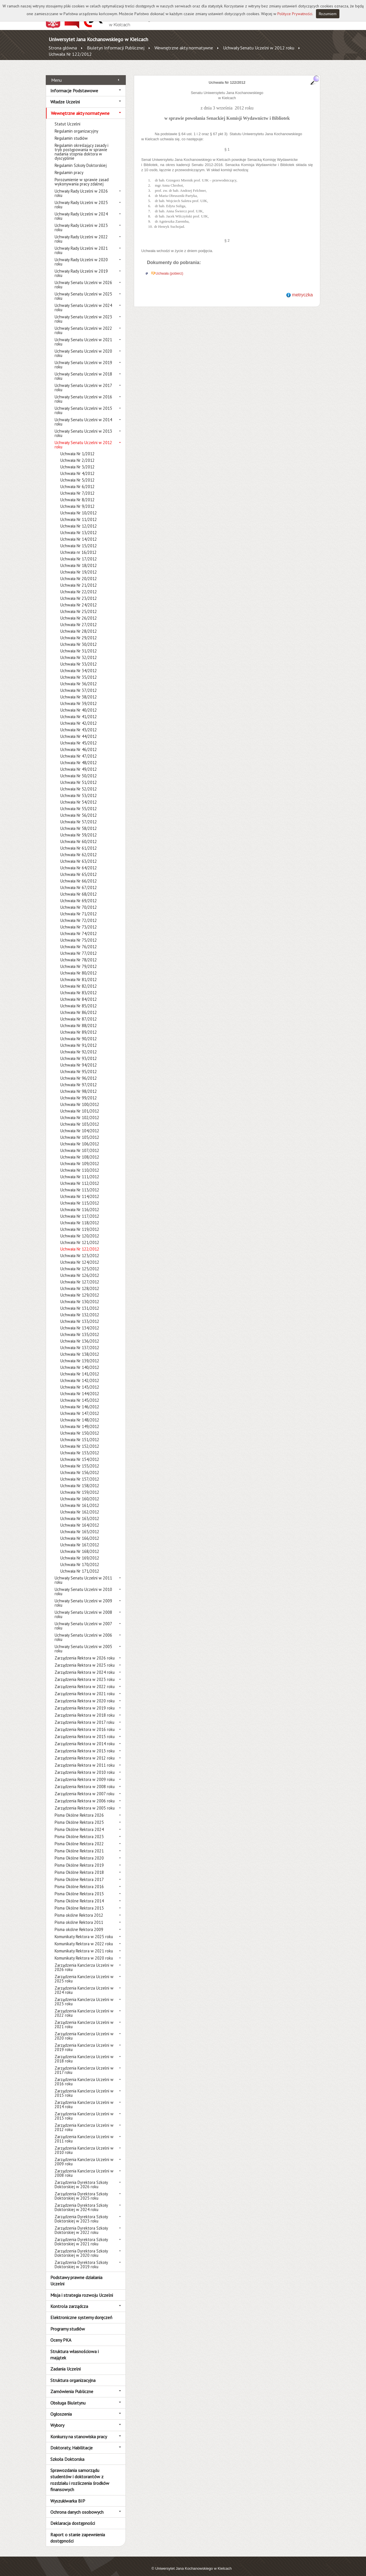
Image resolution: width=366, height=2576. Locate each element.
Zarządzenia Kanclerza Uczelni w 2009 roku (84, 2155)
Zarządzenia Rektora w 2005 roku (85, 1801)
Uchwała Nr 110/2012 (79, 1164)
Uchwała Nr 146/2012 (79, 1400)
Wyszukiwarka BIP (67, 2494)
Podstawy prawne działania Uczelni (76, 2274)
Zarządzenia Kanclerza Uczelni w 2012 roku (84, 2121)
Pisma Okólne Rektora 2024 (79, 1823)
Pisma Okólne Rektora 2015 (79, 1887)
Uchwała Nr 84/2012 (78, 993)
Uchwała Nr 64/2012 (78, 861)
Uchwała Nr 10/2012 (78, 506)
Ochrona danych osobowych (77, 2506)
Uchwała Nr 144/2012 (79, 1387)
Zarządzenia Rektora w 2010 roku (85, 1766)
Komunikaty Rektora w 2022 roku (84, 1937)
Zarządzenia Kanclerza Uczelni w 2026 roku (84, 1961)
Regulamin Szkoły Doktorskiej (81, 159)
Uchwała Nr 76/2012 (78, 940)
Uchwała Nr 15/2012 (78, 539)
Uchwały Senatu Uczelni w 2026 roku (83, 278)
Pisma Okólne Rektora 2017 (79, 1873)
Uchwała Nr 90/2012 (78, 1032)
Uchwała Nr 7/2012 (77, 487)
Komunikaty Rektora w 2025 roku (84, 1930)
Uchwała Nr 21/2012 (78, 579)
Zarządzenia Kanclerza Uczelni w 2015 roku (84, 2087)
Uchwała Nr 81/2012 (78, 973)
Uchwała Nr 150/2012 (79, 1426)
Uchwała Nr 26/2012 (78, 611)
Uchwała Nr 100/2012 (79, 1098)
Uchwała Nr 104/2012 (79, 1124)
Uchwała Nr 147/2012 (79, 1407)
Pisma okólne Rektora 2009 (79, 1923)
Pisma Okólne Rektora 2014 (79, 1894)
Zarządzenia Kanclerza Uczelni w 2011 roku (84, 2132)
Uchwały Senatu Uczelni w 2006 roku (83, 1631)
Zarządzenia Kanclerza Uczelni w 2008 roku (84, 2167)
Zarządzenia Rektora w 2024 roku (85, 1666)
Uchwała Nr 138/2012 (79, 1348)
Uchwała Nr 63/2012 (78, 855)
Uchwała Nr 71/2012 (78, 907)
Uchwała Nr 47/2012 (78, 749)
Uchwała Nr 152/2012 (79, 1440)
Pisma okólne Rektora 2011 (79, 1916)
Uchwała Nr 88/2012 (78, 1019)
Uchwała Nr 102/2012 (79, 1111)
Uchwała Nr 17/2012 (78, 552)
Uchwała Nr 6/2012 (77, 480)
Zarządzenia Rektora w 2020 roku (85, 1694)
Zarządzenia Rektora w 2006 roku (85, 1794)
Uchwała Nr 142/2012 (79, 1374)
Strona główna (63, 48)
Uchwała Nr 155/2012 (79, 1459)
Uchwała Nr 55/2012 (78, 802)
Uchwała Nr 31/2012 (78, 644)
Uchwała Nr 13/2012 (78, 526)
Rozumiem (328, 13)
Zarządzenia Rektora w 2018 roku (85, 1709)
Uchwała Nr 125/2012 (79, 1262)
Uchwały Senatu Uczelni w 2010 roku (83, 1585)
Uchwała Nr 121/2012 (79, 1236)
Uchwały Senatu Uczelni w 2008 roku (83, 1608)
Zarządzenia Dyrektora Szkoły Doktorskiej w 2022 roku (81, 2224)
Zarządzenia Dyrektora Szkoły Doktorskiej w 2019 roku (81, 2258)
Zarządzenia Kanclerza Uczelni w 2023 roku (84, 1995)
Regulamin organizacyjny (76, 124)
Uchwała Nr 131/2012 (79, 1302)
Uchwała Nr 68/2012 (78, 887)
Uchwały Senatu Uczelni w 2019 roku (83, 358)
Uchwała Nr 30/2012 (78, 638)
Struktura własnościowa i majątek (74, 2348)
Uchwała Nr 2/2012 (77, 454)
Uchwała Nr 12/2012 (78, 519)
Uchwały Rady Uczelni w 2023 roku (81, 221)
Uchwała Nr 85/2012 (78, 999)
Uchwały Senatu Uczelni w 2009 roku (83, 1596)
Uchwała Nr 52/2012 (78, 782)
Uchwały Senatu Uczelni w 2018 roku (83, 370)
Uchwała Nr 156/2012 (79, 1466)
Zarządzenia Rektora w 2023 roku (85, 1673)
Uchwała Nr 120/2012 (79, 1229)
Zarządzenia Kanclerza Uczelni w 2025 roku (84, 1972)
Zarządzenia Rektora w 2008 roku (85, 1780)
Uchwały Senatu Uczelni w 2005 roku (83, 1642)
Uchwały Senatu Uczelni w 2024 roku (83, 301)
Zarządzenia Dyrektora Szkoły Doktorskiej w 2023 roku (81, 2212)
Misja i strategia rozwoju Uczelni (81, 2288)
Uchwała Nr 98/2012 (78, 1085)
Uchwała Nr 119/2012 (79, 1223)
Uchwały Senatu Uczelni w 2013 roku (83, 427)
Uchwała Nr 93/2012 (78, 1052)
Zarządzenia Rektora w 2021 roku (85, 1687)
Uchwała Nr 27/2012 (78, 618)
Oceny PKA (60, 2334)
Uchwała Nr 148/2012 (79, 1413)
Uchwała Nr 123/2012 (79, 1249)
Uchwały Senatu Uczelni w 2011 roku (83, 1574)
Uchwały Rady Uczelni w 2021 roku (81, 244)
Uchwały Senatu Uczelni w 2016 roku (83, 393)
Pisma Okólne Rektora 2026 (79, 1809)
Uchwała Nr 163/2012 (79, 1512)
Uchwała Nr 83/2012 (78, 986)
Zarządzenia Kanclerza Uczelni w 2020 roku (84, 2029)
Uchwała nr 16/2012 (78, 546)
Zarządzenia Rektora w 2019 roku (85, 1701)
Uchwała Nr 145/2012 (79, 1394)
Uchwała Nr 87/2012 (78, 1012)
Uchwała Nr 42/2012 (78, 717)
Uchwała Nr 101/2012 (79, 1104)
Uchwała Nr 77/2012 (78, 947)
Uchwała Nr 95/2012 (78, 1065)
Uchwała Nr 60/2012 (78, 835)
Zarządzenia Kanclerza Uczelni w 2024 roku (84, 1984)
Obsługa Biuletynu (67, 2396)
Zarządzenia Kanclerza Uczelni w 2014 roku (84, 2098)
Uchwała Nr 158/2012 (79, 1479)
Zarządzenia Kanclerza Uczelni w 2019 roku (84, 2041)
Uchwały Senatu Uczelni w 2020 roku (83, 347)
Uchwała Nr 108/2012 (79, 1150)
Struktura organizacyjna (73, 2374)
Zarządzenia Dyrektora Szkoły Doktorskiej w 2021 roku (81, 2235)
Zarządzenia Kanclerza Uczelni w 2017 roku (84, 2064)
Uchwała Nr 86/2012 (78, 1006)
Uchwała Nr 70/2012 (78, 901)
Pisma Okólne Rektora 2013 (79, 1901)
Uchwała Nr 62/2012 (78, 848)
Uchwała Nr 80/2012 (78, 966)
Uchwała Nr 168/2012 (79, 1545)
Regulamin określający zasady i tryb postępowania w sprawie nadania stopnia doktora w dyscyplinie (81, 145)
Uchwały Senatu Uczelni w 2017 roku (83, 381)
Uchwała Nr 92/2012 (78, 1045)
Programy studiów (67, 2322)
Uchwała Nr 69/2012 (78, 894)
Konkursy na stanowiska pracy (78, 2430)
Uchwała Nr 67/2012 (78, 881)
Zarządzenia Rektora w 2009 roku (85, 1773)
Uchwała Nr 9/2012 (77, 500)
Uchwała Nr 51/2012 (78, 776)
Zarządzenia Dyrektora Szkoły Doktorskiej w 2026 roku (81, 2178)
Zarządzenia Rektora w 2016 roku (85, 1723)
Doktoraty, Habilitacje (71, 2441)
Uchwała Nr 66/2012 (78, 874)
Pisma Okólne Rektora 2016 (79, 1880)
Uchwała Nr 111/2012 (79, 1170)
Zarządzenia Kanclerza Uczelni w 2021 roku (84, 2018)
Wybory (57, 2419)
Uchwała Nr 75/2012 (78, 933)
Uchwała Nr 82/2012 (78, 980)
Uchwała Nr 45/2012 (78, 736)
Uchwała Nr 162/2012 (79, 1505)
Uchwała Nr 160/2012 (79, 1492)
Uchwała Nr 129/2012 (79, 1288)
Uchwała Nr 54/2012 (78, 795)
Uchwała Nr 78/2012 (78, 953)
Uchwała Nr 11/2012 (78, 513)
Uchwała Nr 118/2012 (79, 1216)
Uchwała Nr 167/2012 (79, 1538)
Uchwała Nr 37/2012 (78, 684)
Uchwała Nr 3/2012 (77, 460)
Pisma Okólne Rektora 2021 (79, 1844)
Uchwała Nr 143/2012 (79, 1380)
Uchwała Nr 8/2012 (77, 493)
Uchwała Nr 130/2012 (79, 1295)
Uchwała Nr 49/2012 (78, 763)
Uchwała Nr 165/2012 (79, 1525)
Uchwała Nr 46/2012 (78, 743)
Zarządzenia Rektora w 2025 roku (85, 1659)
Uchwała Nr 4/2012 (77, 467)
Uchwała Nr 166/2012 (79, 1532)
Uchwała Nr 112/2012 (79, 1177)
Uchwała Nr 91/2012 (78, 1039)
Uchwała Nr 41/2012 (78, 710)
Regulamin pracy (69, 166)
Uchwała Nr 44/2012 (78, 730)
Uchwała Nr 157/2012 (79, 1472)
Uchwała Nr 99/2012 (78, 1091)
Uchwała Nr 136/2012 (79, 1334)
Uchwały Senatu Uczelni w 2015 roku (83, 404)
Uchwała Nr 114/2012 (79, 1190)
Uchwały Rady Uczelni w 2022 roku (81, 232)
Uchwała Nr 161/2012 (79, 1499)
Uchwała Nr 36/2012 (78, 677)
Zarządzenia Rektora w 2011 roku (85, 1759)
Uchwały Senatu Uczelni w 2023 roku (83, 312)
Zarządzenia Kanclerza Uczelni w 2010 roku (84, 2144)
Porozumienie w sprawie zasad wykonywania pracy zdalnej (82, 175)
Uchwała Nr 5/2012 (77, 473)
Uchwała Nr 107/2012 (79, 1144)
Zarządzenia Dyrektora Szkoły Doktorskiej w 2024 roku (81, 2201)
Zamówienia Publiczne (71, 2385)
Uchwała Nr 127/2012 (79, 1275)
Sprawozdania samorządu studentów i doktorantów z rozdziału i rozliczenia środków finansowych (79, 2473)
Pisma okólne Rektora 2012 (79, 1909)
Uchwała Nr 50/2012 (78, 769)
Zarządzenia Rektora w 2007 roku (84, 1787)
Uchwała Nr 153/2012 (79, 1446)
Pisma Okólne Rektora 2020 (79, 1851)
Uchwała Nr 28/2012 (78, 625)
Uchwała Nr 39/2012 (78, 697)
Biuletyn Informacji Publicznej (115, 48)
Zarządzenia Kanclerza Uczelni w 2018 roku (84, 2052)
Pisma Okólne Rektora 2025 (79, 1816)
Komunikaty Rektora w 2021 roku (84, 1944)
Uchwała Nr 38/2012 (78, 690)
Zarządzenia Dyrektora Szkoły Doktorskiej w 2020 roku (81, 2247)
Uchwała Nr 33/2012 (78, 657)
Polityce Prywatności (294, 13)
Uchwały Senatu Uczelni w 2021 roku (83, 335)
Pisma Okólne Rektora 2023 (79, 1830)
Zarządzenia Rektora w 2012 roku (85, 1751)
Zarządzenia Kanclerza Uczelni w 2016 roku (84, 2075)
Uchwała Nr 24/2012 (78, 598)
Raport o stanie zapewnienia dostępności (77, 2531)
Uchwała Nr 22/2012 (78, 585)
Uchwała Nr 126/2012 (79, 1269)
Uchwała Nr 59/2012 (78, 828)
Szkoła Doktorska (67, 2452)
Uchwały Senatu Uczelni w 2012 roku (258, 48)
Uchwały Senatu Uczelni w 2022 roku (83, 324)
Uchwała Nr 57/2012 (78, 815)
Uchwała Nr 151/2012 (79, 1433)
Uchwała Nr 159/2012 (79, 1486)
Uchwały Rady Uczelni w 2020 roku (81, 255)
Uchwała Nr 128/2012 (79, 1282)
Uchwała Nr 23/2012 (78, 592)
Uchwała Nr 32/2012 (78, 651)
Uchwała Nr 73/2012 (78, 920)
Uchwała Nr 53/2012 (78, 789)
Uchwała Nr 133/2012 (79, 1315)
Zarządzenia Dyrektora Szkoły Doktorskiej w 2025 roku (81, 2189)
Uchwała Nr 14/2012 (78, 533)
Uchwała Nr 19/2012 (78, 565)
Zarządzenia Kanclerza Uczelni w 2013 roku (84, 2109)
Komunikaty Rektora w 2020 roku (84, 1951)
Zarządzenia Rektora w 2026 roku (85, 1651)
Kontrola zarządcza (69, 2300)
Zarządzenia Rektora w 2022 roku (85, 1680)
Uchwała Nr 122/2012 (70, 54)
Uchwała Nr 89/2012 (78, 1026)
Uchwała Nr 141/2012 (79, 1367)
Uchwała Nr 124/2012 (79, 1256)
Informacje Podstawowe (74, 84)
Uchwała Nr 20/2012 (78, 572)
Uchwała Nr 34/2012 (78, 664)
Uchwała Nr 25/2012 (78, 605)
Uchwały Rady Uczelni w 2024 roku (81, 210)
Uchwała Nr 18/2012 (78, 559)
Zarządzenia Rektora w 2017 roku (84, 1716)
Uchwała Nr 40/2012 (78, 703)
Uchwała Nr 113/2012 (79, 1183)
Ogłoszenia (61, 2408)
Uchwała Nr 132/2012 (79, 1308)
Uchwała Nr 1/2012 (77, 447)
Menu (56, 73)
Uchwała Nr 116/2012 (79, 1203)
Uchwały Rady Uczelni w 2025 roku (81, 198)
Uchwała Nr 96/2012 (78, 1072)
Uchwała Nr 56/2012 (78, 809)
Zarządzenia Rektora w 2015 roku (85, 1730)
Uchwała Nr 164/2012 (79, 1518)
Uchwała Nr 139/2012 (79, 1354)
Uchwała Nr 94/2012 (78, 1058)
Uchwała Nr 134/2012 (79, 1321)
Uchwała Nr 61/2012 (78, 841)
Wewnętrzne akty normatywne (183, 48)
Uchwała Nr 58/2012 (78, 822)
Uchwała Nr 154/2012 (79, 1453)
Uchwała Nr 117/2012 (79, 1210)
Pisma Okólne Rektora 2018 (79, 1866)
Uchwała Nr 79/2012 (78, 960)
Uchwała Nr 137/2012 (79, 1341)
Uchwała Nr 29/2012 (78, 631)
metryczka (302, 288)
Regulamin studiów (71, 132)
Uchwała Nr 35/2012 (78, 671)
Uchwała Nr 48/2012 (78, 756)
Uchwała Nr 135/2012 (79, 1328)
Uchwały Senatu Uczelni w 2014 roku (83, 415)
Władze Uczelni (65, 95)
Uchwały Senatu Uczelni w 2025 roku (83, 290)
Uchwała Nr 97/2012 (78, 1078)
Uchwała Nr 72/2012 (78, 914)
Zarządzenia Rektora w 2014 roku (85, 1737)
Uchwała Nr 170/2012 (79, 1558)
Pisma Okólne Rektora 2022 (79, 1837)
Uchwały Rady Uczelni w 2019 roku (81, 267)
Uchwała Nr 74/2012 (78, 927)
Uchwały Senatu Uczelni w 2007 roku (83, 1619)
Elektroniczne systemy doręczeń (81, 2311)
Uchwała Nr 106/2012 (79, 1137)
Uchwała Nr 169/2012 (79, 1551)
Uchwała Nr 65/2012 (78, 868)
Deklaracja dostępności (72, 2517)
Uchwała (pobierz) (169, 267)
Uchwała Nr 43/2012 (78, 723)
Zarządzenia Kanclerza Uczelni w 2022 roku (84, 2007)
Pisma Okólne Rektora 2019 (79, 1859)
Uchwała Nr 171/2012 (79, 1564)
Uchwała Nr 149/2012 (79, 1420)
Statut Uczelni (67, 117)
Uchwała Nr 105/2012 (79, 1131)
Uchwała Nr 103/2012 (79, 1118)
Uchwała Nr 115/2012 (79, 1196)
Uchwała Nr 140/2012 (79, 1361)
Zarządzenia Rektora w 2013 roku (85, 1744)
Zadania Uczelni (65, 2362)
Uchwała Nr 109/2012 (79, 1157)
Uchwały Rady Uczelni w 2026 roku (81, 187)
